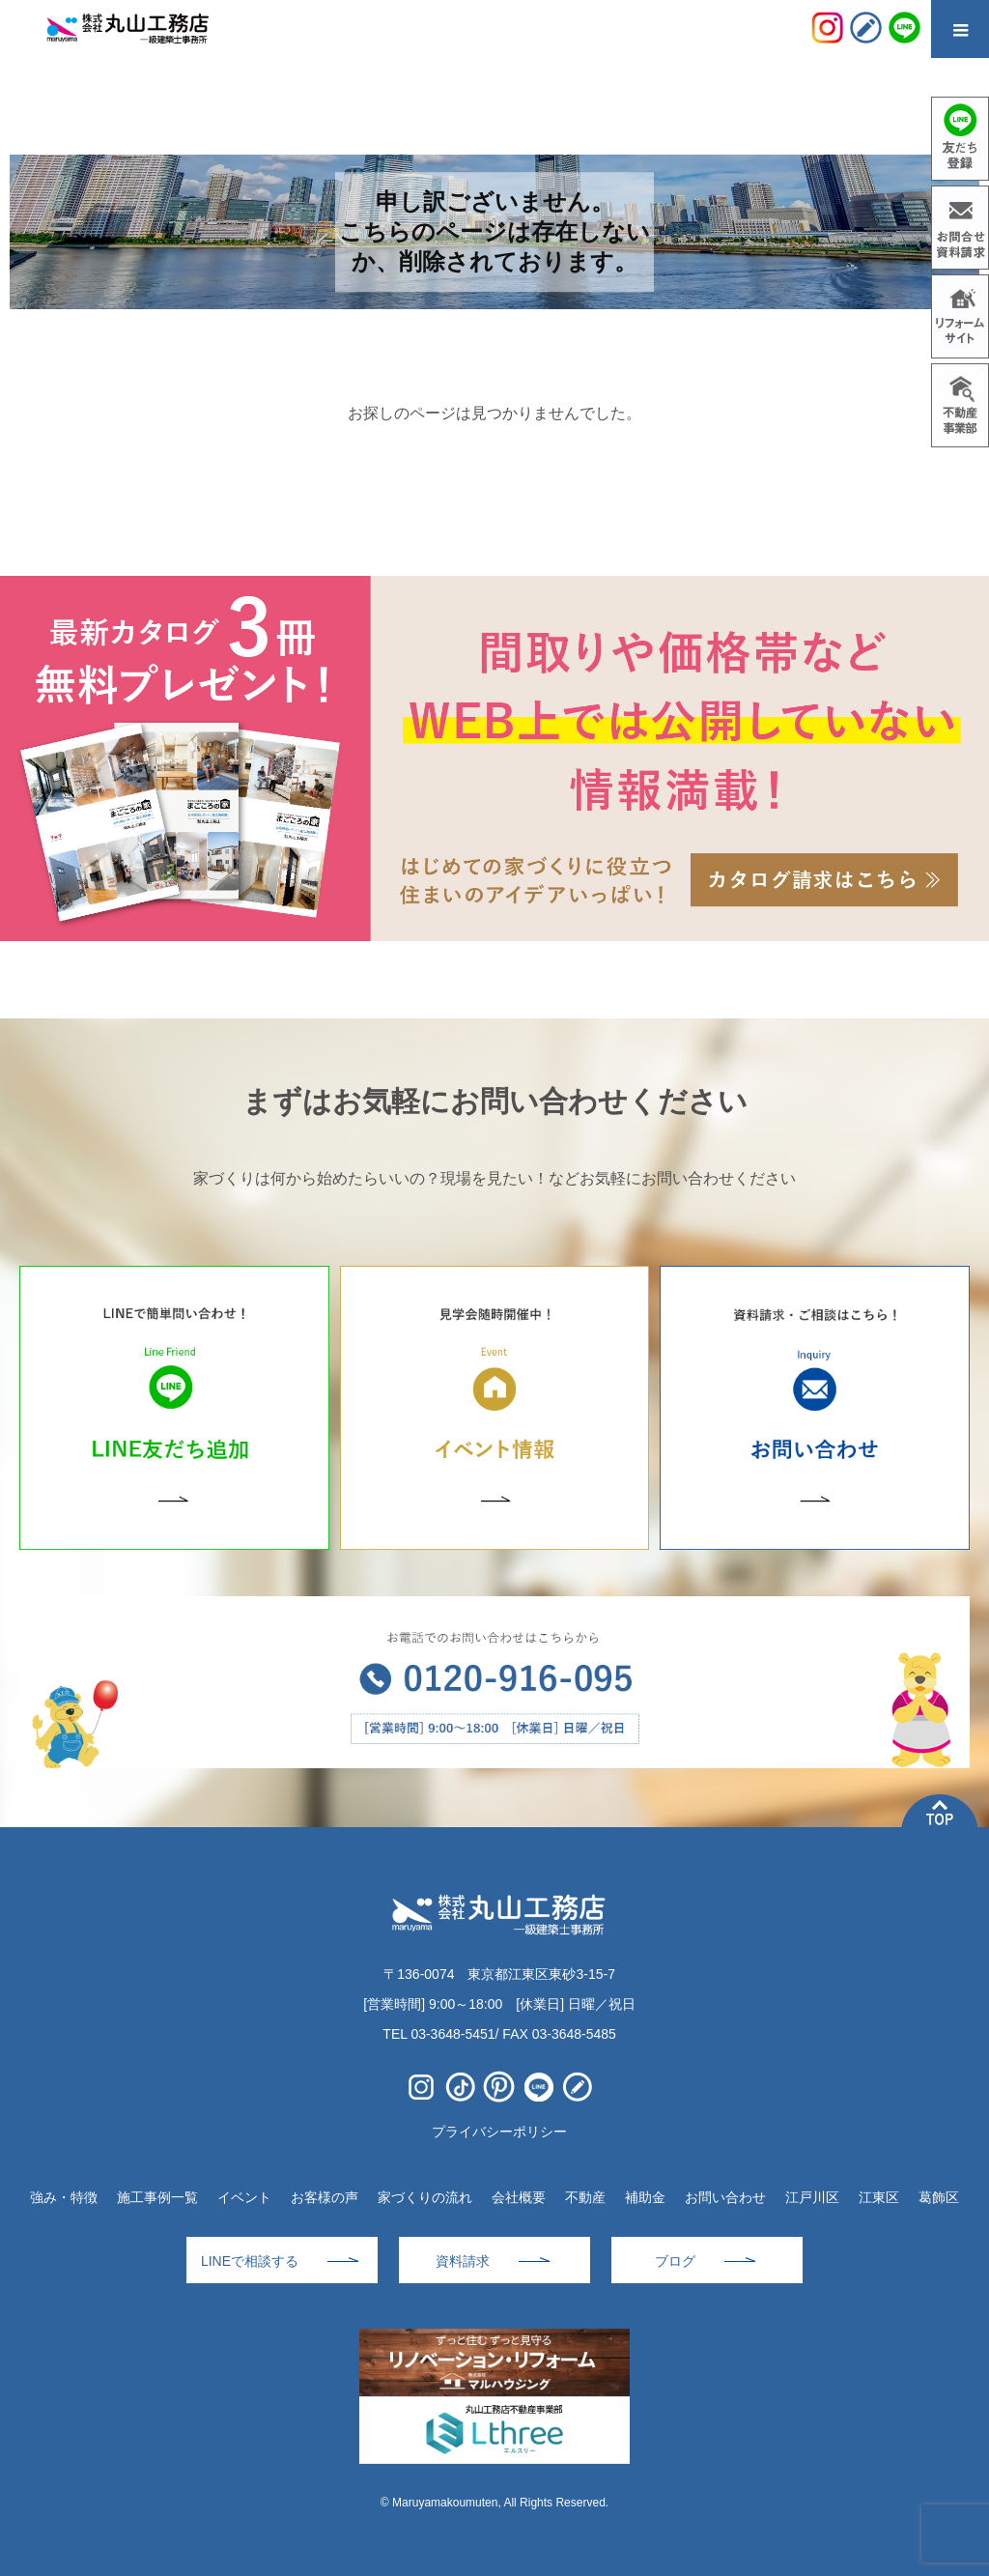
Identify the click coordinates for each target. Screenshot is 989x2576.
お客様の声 (324, 2197)
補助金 (645, 2197)
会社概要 (519, 2197)
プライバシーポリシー (499, 2131)
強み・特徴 (64, 2197)
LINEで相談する (249, 2261)
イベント (244, 2197)
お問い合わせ (725, 2197)
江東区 (879, 2197)
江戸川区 (812, 2197)
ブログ (675, 2261)
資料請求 (463, 2261)
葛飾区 (938, 2197)
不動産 (585, 2197)
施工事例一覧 (157, 2197)
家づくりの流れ (425, 2197)
